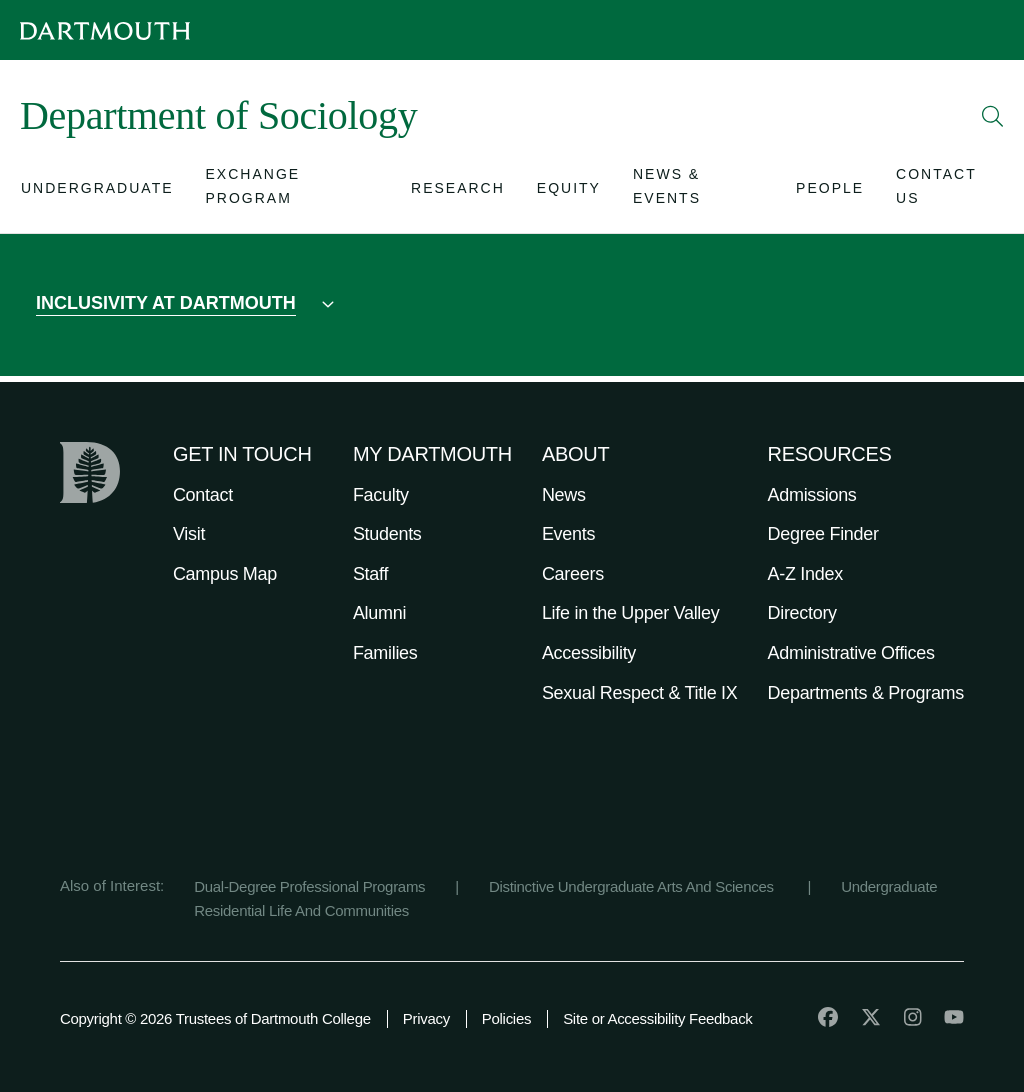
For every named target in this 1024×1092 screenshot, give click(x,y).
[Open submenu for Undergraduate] (97, 192)
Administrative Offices (851, 653)
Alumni (379, 613)
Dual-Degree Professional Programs (309, 886)
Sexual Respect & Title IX (640, 693)
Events (568, 534)
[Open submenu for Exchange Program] (293, 192)
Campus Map (225, 574)
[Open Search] (993, 116)
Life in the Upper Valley (631, 613)
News (564, 495)
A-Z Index (805, 574)
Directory (802, 613)
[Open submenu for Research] (458, 192)
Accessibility (589, 653)
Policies (506, 1018)
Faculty (381, 495)
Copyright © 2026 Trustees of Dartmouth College (215, 1018)
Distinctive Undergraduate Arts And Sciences (633, 886)
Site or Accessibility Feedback (657, 1018)
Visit (189, 534)
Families (385, 653)
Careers (573, 574)
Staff (370, 574)
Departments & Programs (866, 693)
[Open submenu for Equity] (569, 192)
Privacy (426, 1018)
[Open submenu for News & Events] (698, 192)
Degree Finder (823, 534)
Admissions (812, 495)
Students (387, 534)
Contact (203, 495)
